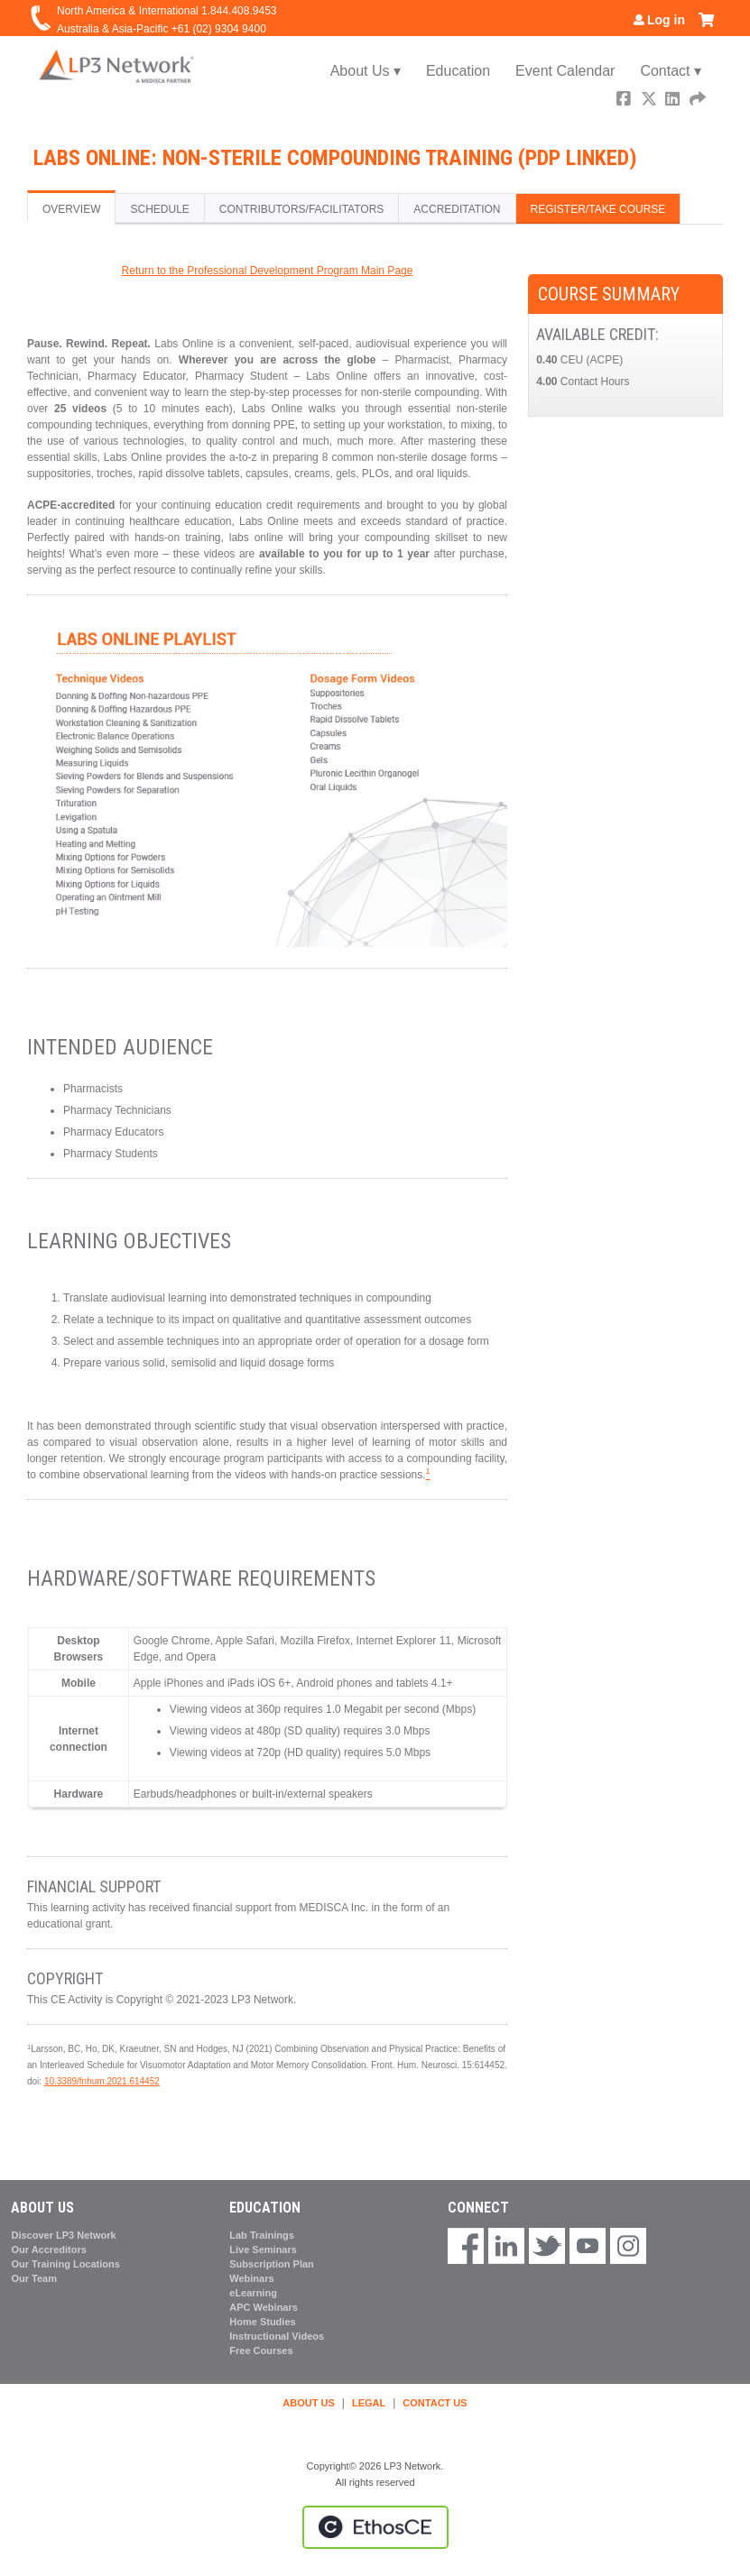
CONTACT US (435, 2402)
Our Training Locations (65, 2264)
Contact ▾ (670, 70)
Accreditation (456, 209)
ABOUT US (308, 2402)
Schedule (159, 209)
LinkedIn (674, 100)
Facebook (625, 100)
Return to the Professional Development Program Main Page (267, 270)
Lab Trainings (261, 2235)
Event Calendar (565, 70)
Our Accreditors (48, 2249)
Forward (699, 100)
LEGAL (368, 2402)
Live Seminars (263, 2249)
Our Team (34, 2278)
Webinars (251, 2278)
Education (458, 70)
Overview (71, 209)
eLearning (253, 2292)
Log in (666, 20)
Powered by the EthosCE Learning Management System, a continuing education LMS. (375, 2527)
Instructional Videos (276, 2336)
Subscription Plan (271, 2264)
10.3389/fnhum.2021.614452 (102, 2081)
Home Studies (262, 2321)
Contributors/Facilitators (301, 209)
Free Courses (260, 2350)
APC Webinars (263, 2307)
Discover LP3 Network (63, 2235)
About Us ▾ (365, 70)
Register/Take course (598, 209)
